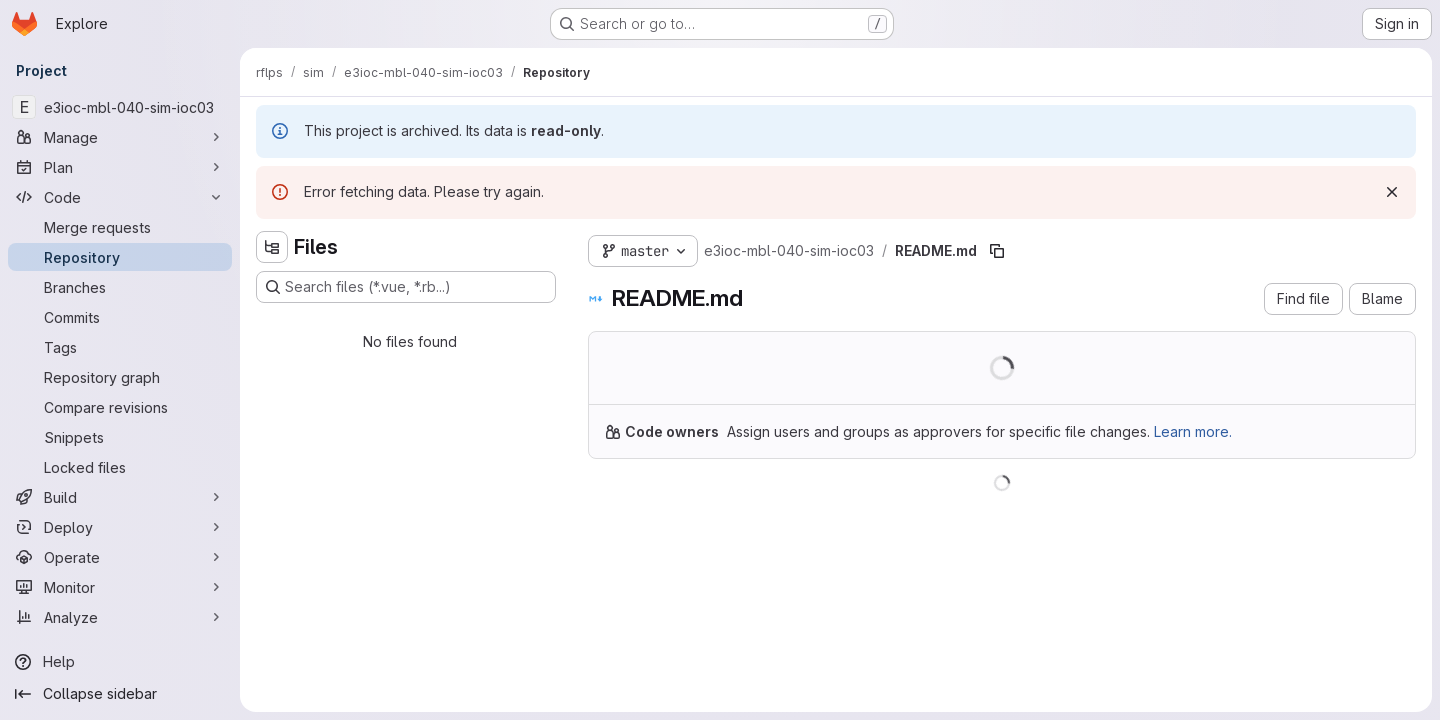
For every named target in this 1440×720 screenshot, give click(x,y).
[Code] (120, 197)
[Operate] (120, 557)
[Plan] (120, 167)
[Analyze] (120, 617)
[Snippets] (120, 437)
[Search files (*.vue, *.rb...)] (406, 287)
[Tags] (120, 347)
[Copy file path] (997, 251)
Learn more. (1193, 431)
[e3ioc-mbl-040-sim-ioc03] (120, 107)
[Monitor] (120, 587)
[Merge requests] (120, 227)
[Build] (120, 497)
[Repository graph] (120, 377)
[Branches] (120, 287)
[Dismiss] (1392, 192)
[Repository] (120, 257)
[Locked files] (120, 467)
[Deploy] (120, 527)
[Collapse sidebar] (120, 694)
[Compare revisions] (120, 407)
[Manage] (120, 137)
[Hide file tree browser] (272, 247)
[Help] (120, 662)
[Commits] (120, 317)
